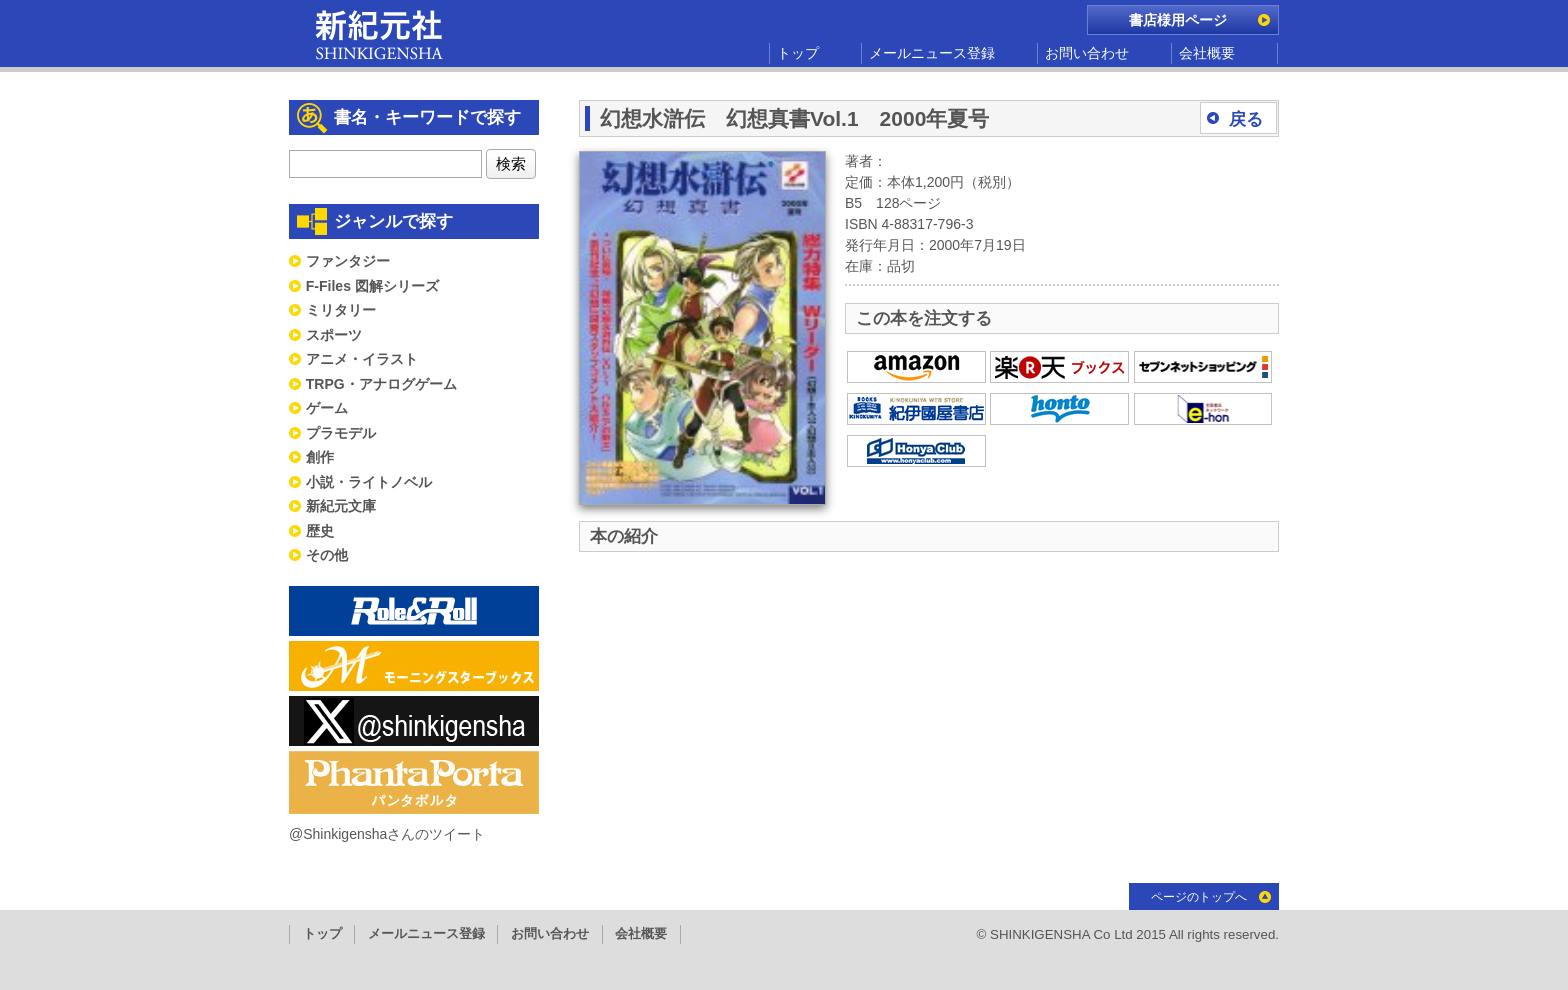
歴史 (320, 531)
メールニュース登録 (932, 53)
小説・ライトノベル (369, 482)
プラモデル (341, 433)
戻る (1246, 119)
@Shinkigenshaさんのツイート (387, 834)
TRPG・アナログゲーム (381, 384)
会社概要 (1207, 53)
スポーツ (334, 335)
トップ (798, 53)
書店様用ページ (1178, 20)
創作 (320, 457)
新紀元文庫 (341, 506)
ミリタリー (341, 310)
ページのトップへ (1199, 897)
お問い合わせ (1087, 53)
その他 (327, 555)
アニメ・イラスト (362, 359)
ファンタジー (348, 261)
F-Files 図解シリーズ (372, 286)
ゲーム (327, 408)
